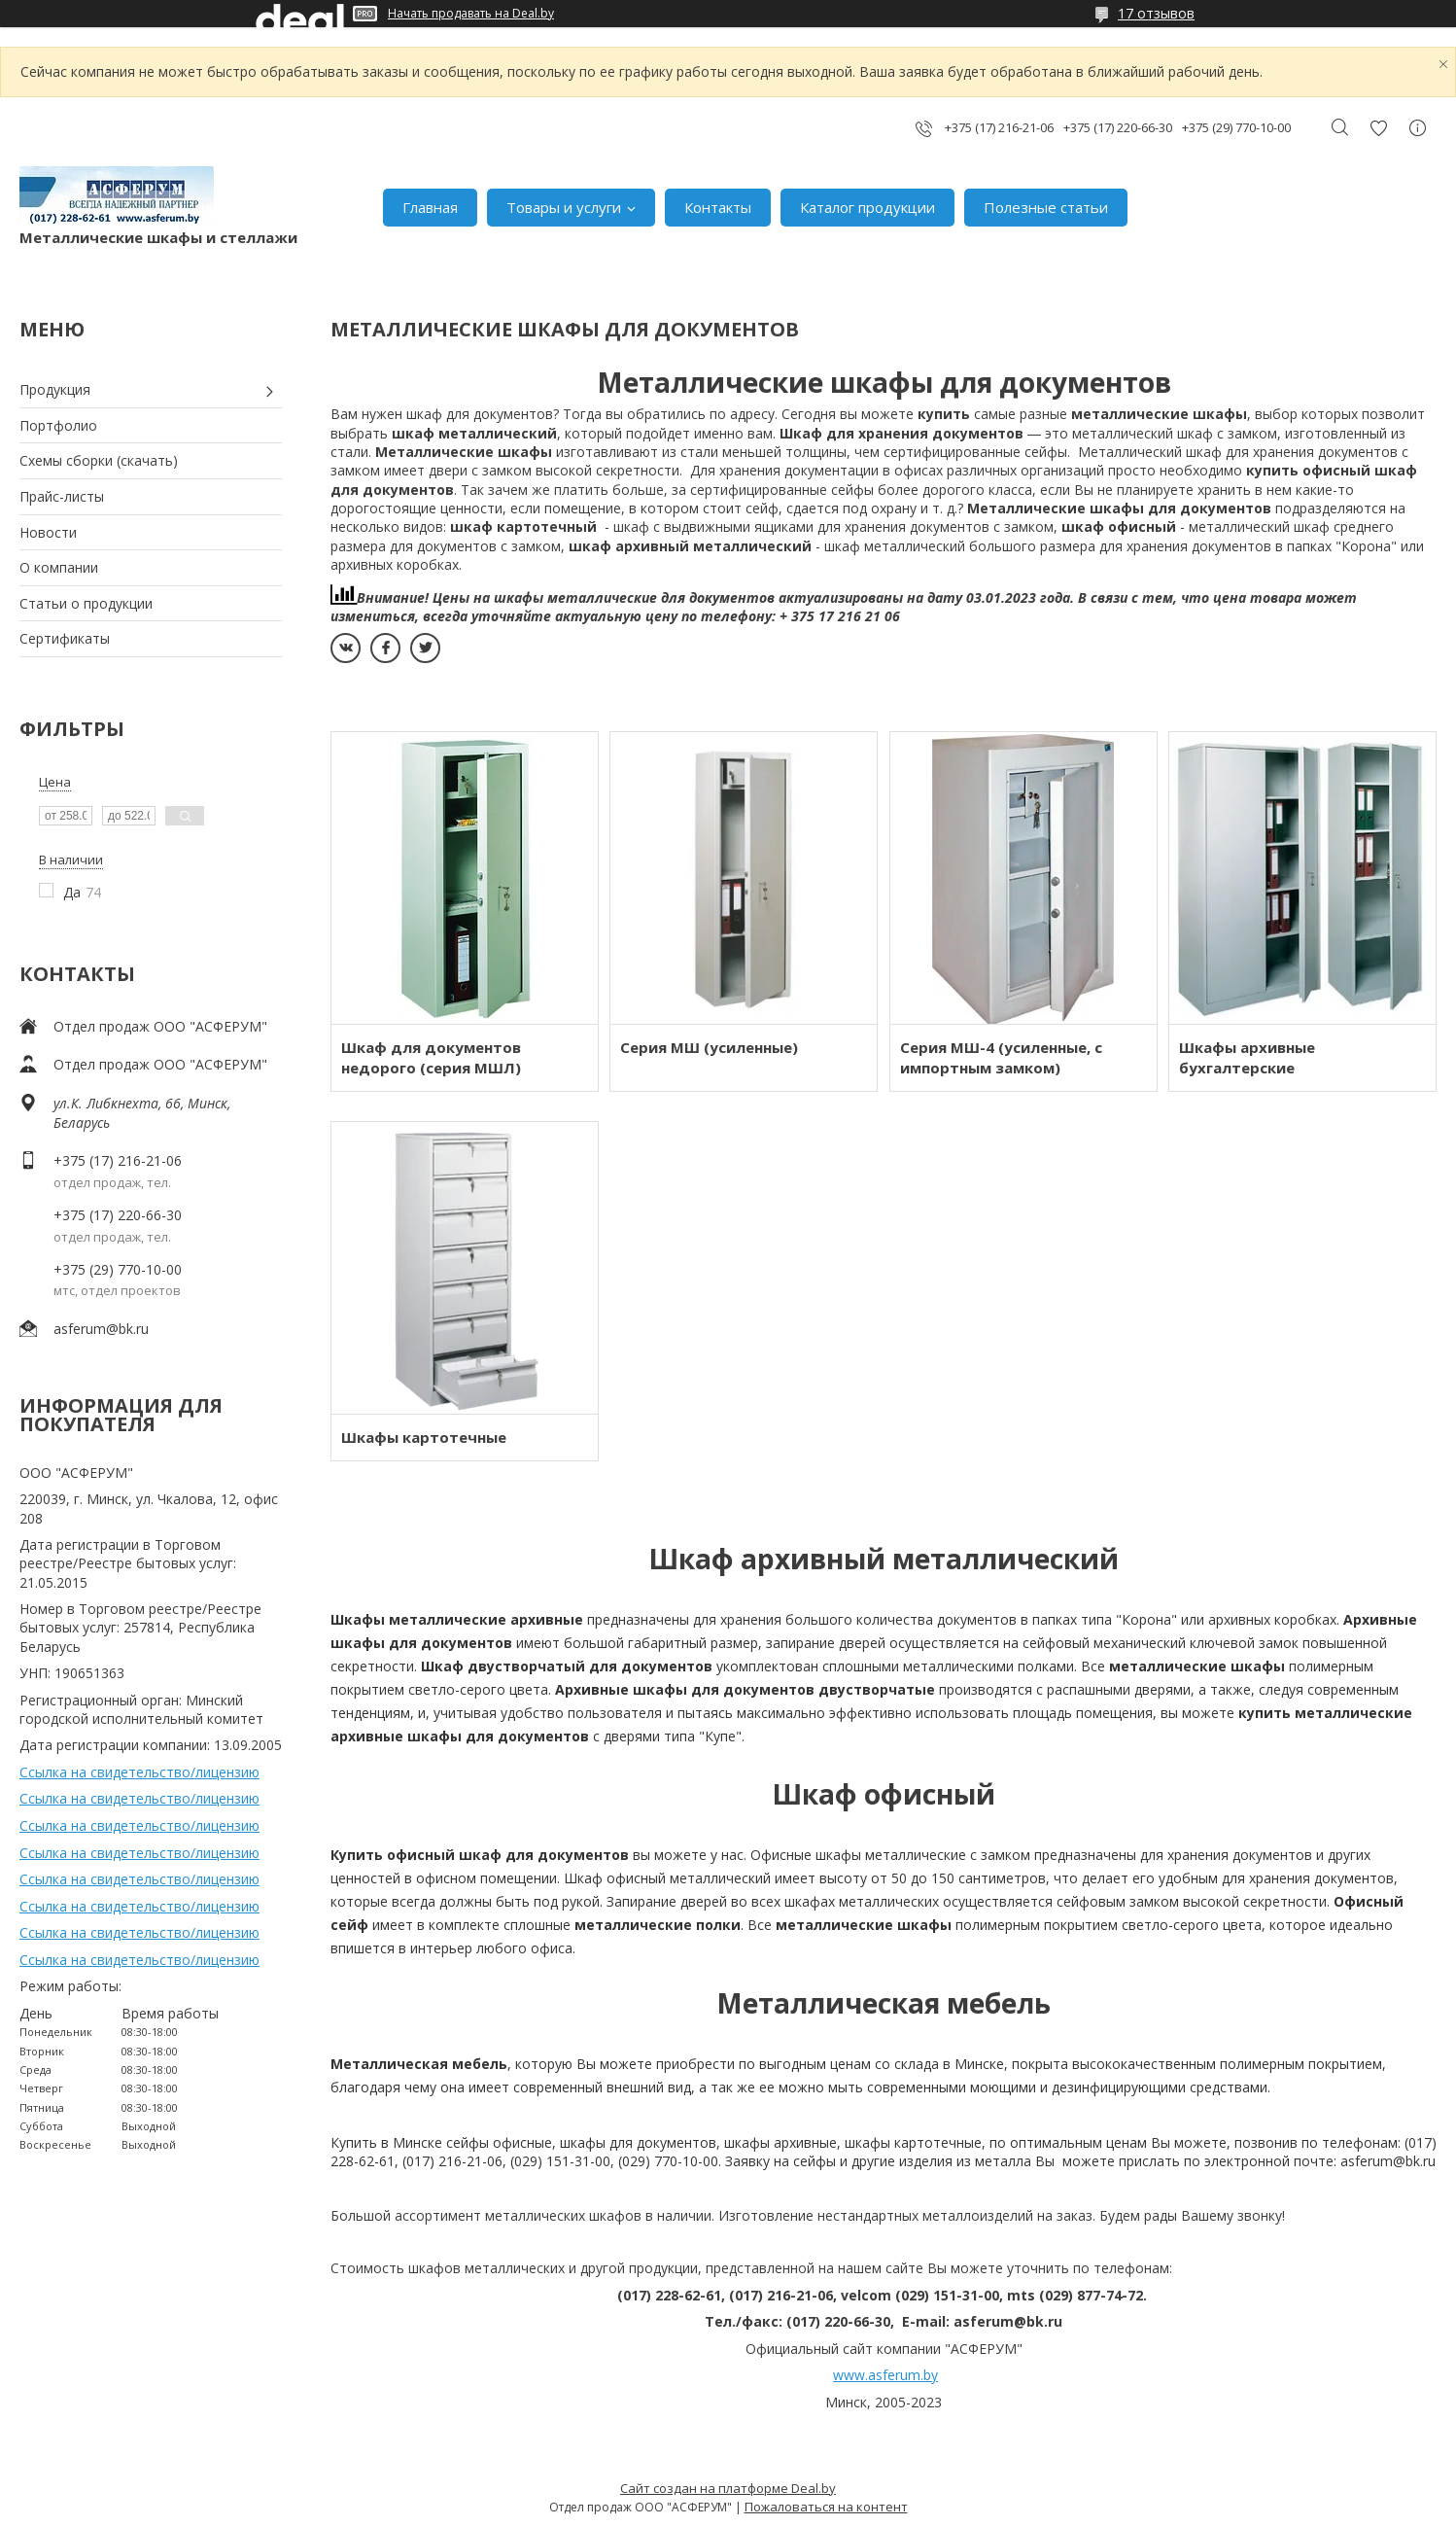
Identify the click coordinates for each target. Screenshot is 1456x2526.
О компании (58, 567)
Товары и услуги (563, 207)
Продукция (54, 389)
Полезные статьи (1046, 207)
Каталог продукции (867, 207)
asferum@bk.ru (101, 1328)
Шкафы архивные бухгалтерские (1247, 1057)
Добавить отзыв (1378, 128)
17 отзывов (1156, 13)
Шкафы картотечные (423, 1437)
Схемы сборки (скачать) (98, 460)
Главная (430, 207)
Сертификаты (64, 638)
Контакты (717, 207)
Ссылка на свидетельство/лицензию (139, 1772)
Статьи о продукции (86, 603)
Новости (48, 532)
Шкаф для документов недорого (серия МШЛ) (431, 1057)
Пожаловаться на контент (826, 2506)
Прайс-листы (61, 496)
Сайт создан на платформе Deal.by (728, 2488)
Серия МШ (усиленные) (709, 1047)
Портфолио (58, 425)
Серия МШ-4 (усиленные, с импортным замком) (1001, 1057)
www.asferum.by (885, 2375)
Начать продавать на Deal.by (471, 13)
